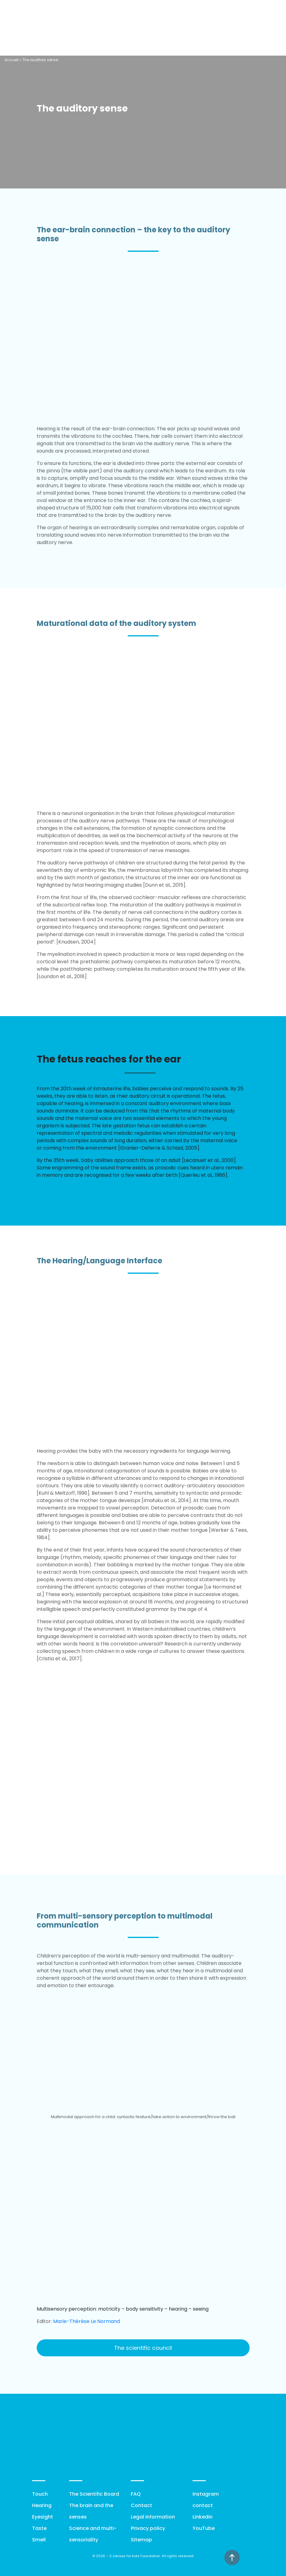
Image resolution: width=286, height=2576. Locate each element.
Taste (39, 2528)
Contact (141, 2505)
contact (203, 2505)
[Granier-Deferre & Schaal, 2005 (157, 1147)
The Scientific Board (94, 2494)
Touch (40, 2494)
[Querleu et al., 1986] (203, 1175)
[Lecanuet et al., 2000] (209, 1160)
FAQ (136, 2494)
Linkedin (203, 2516)
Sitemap (141, 2539)
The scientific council (143, 2348)
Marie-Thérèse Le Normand (86, 2321)
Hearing (42, 2505)
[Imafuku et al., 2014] (166, 1500)
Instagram (206, 2494)
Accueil (12, 59)
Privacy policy (148, 2528)
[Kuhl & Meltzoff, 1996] (63, 1493)
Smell (39, 2539)
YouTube (204, 2528)
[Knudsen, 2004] (76, 941)
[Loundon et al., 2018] (62, 976)
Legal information (153, 2516)
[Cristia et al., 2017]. (60, 1658)
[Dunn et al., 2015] (164, 885)
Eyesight (42, 2516)
